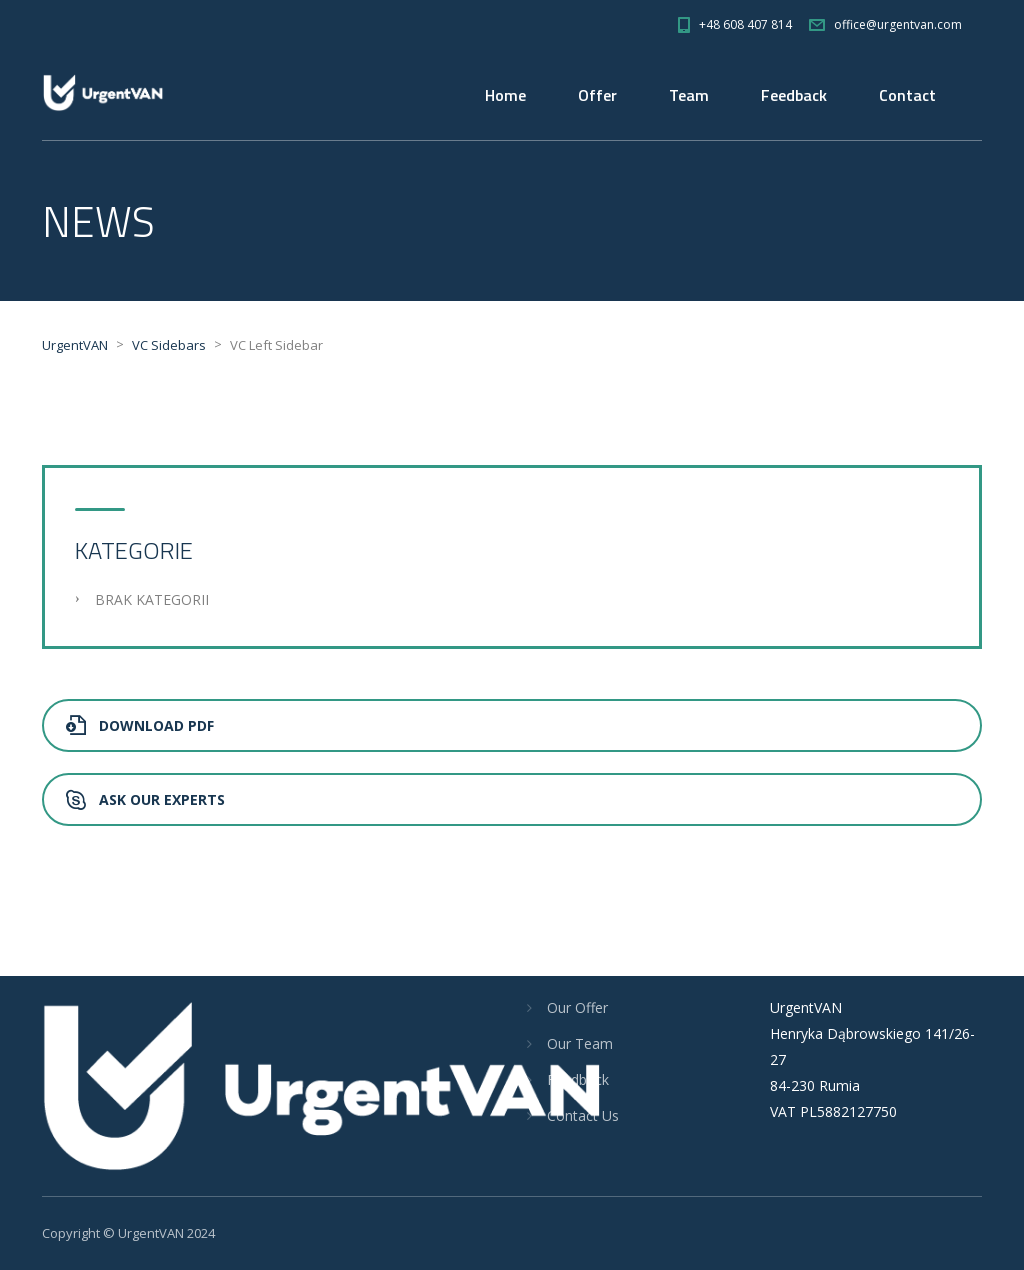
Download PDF (140, 725)
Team (689, 95)
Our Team (580, 1043)
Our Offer (577, 1007)
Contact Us (583, 1115)
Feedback (794, 95)
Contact (907, 95)
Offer (597, 95)
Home (505, 95)
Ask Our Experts (145, 799)
